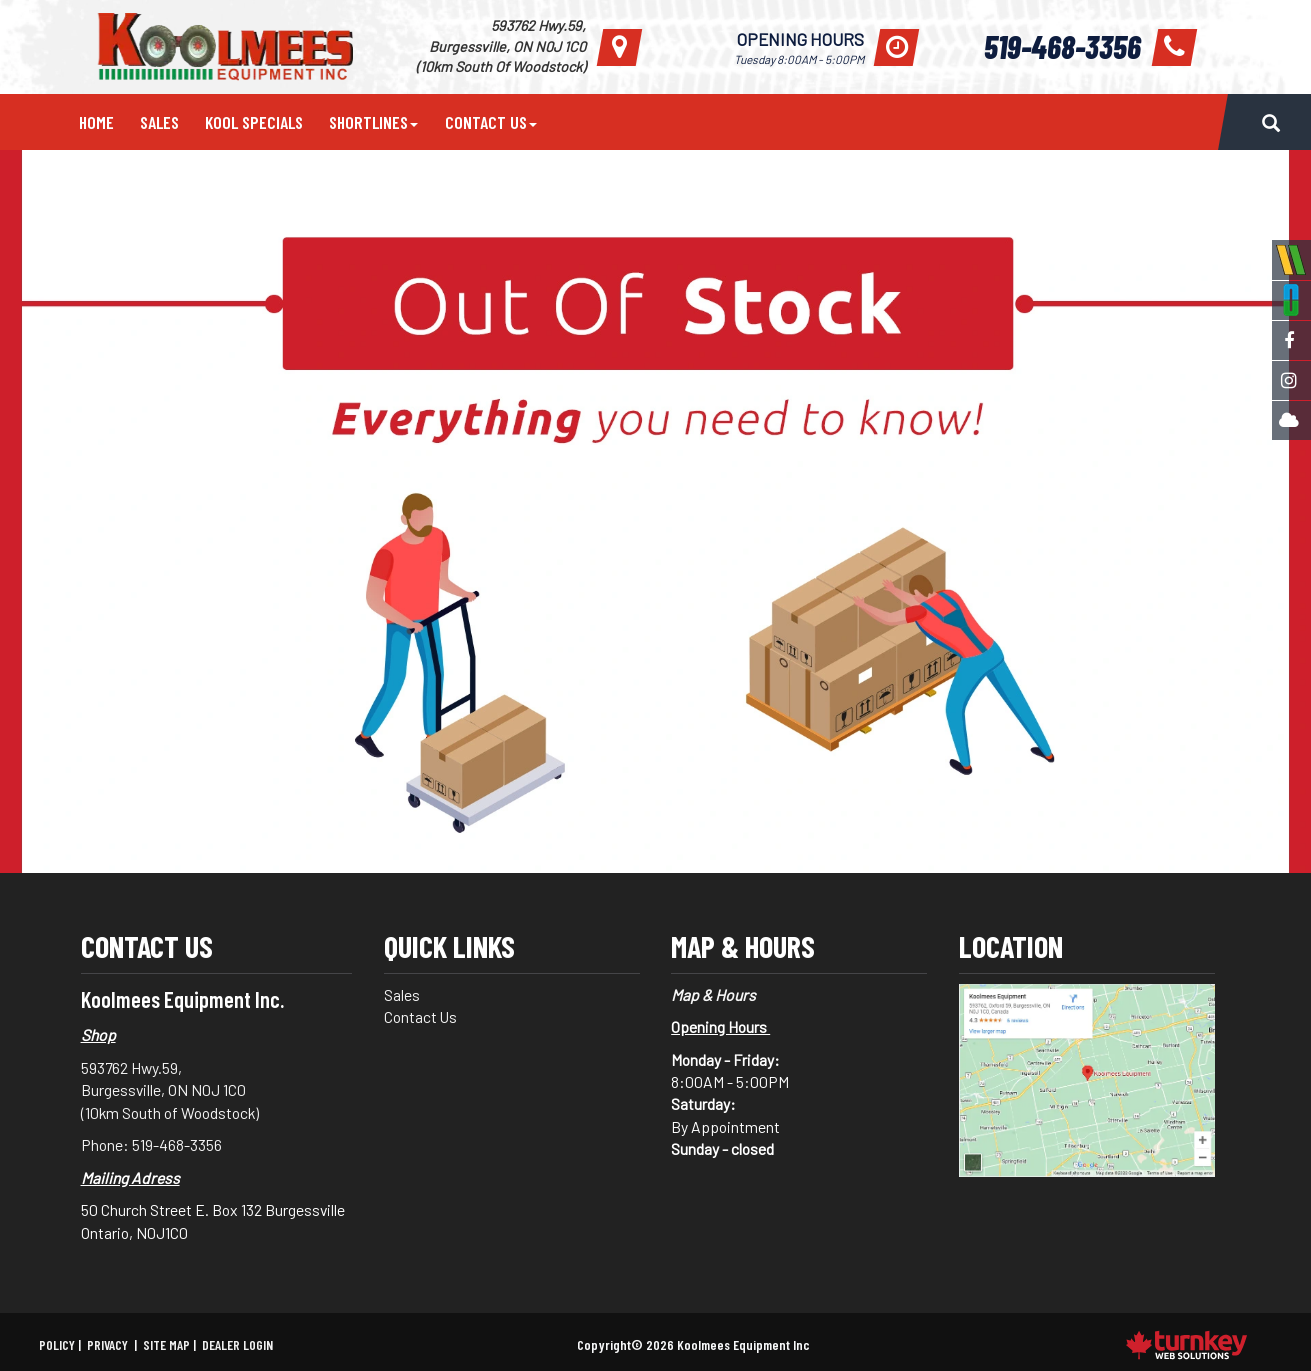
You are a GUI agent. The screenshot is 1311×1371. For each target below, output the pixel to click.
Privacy (107, 1344)
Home (96, 122)
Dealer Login (237, 1344)
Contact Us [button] (491, 122)
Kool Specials (254, 122)
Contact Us (423, 1016)
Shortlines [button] (373, 122)
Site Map (166, 1344)
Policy (57, 1344)
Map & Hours (713, 994)
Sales (159, 122)
